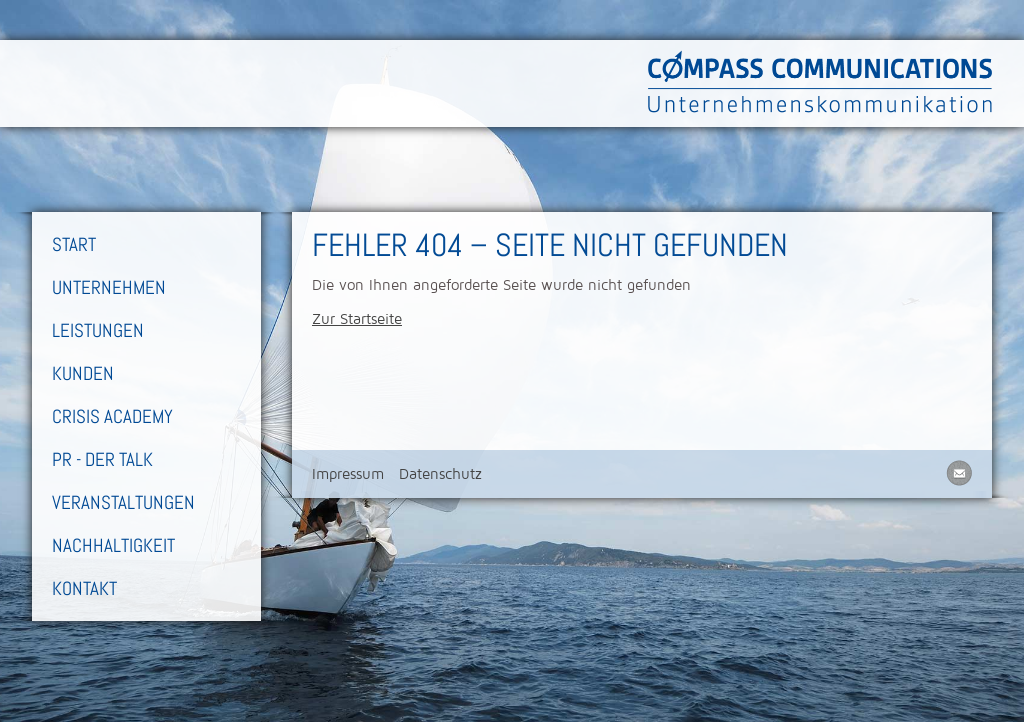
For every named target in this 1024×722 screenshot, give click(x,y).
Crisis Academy (112, 416)
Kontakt (84, 588)
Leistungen (98, 330)
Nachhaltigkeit (113, 545)
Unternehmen (109, 287)
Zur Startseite (357, 319)
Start (74, 244)
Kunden (83, 373)
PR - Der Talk (102, 459)
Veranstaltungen (123, 502)
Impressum (348, 474)
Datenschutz (440, 474)
